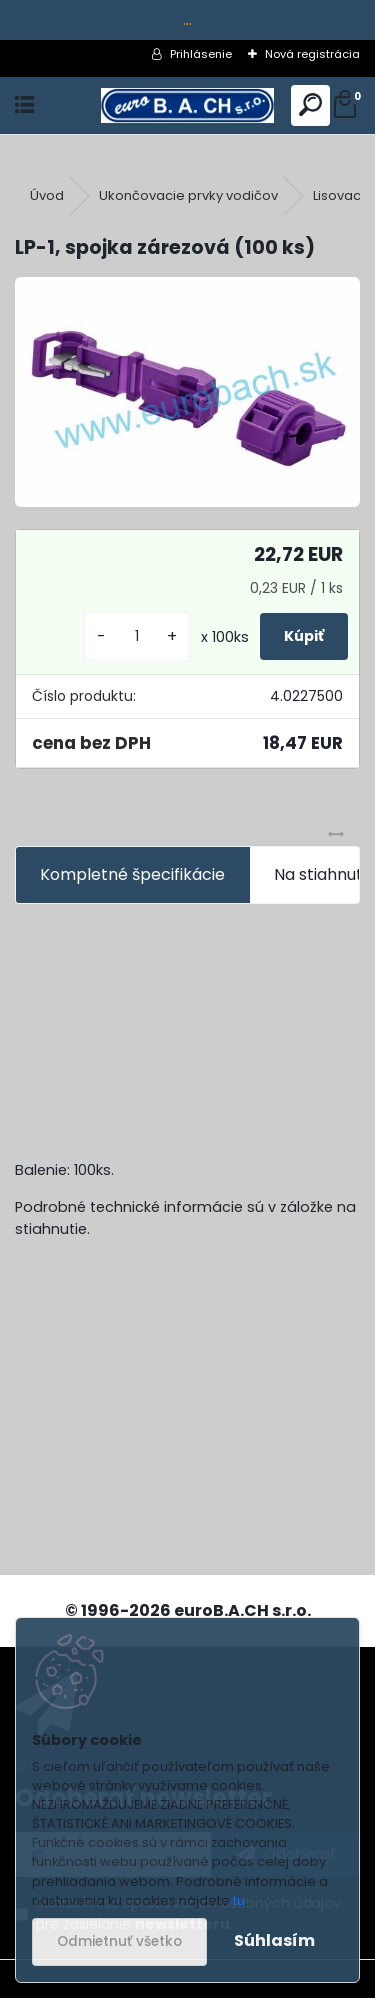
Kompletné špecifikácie (132, 874)
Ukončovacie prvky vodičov (188, 195)
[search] (310, 105)
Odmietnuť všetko (119, 1941)
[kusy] (137, 636)
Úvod (47, 195)
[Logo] (187, 105)
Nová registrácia (312, 54)
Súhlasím (274, 1940)
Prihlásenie (201, 54)
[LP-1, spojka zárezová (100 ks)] (187, 392)
